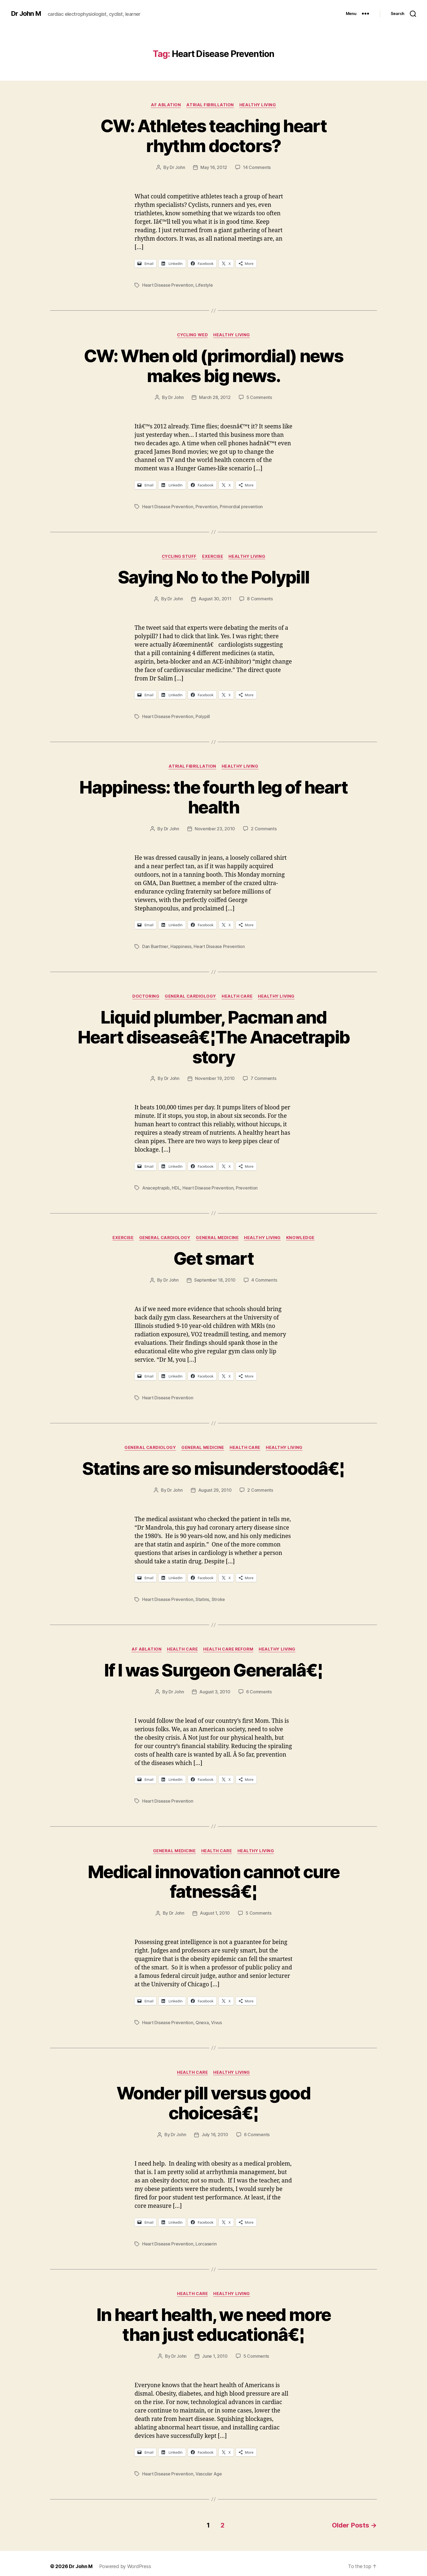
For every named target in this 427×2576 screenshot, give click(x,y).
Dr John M (26, 13)
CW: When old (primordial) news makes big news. (213, 365)
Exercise (213, 555)
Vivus (216, 2018)
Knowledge (300, 1235)
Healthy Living (257, 104)
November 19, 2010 (215, 1076)
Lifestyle (204, 284)
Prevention (206, 505)
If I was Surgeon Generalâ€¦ (213, 1666)
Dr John (177, 167)
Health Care (237, 994)
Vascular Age (209, 2468)
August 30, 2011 (215, 597)
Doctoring (145, 994)
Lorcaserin (206, 2238)
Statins (202, 1596)
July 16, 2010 (215, 2129)
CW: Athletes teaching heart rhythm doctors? (213, 135)
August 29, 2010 (215, 1487)
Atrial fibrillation (210, 104)
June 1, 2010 (215, 2350)
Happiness (180, 944)
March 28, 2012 (214, 396)
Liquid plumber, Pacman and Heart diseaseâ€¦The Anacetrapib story (214, 1034)
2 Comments (263, 827)
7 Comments (263, 1076)
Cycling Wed (192, 334)
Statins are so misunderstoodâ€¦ (213, 1465)
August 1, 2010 (215, 1909)
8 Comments (260, 597)
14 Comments (257, 167)
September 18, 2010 (215, 1277)
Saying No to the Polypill (213, 575)
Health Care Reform (228, 1645)
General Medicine (217, 1235)
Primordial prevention (241, 505)
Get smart (213, 1255)
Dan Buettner (155, 944)
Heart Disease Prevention (167, 284)
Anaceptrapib (156, 1185)
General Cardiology (190, 994)
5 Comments (259, 396)
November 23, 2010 (215, 827)
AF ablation (166, 104)
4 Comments (264, 1277)
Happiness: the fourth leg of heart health (213, 795)
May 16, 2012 (213, 167)
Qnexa (202, 2018)
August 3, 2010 (214, 1688)
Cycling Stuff (179, 555)
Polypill (203, 715)
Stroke (218, 1596)
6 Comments (259, 1688)
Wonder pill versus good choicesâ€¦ (213, 2098)
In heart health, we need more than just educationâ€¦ (213, 2319)
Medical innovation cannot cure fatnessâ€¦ (213, 1877)
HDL (176, 1185)
